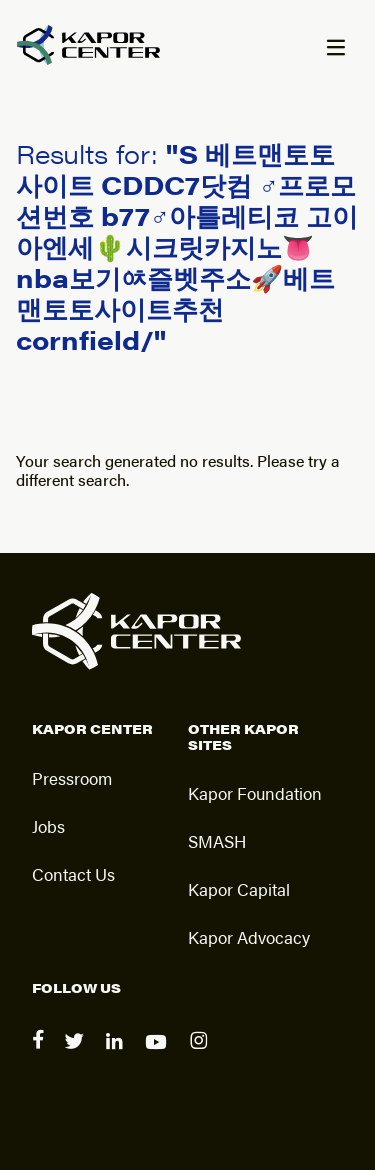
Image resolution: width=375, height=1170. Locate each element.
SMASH (217, 841)
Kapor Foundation (255, 793)
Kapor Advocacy (249, 937)
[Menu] (335, 49)
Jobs (48, 826)
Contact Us (73, 874)
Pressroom (72, 778)
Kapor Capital (239, 889)
